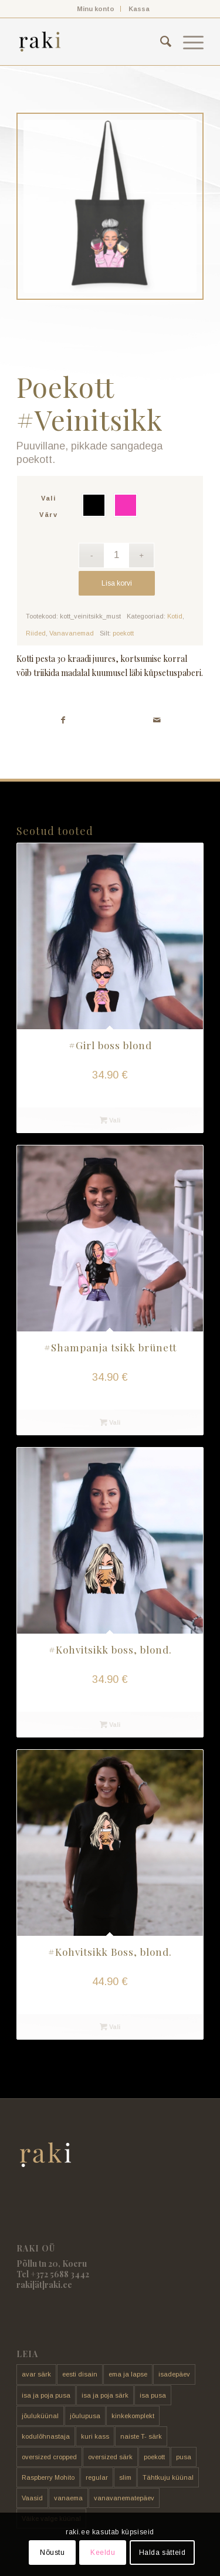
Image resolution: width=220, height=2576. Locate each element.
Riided (36, 633)
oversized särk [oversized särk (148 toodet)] (110, 2456)
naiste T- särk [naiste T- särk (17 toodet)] (141, 2436)
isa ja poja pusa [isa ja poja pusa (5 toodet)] (46, 2395)
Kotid (174, 616)
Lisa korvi (116, 583)
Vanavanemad (71, 633)
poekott (123, 633)
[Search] (159, 41)
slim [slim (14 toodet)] (125, 2477)
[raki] (91, 41)
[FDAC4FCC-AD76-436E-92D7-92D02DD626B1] (110, 206)
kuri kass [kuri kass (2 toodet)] (95, 2436)
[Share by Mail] (157, 720)
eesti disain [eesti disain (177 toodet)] (79, 2374)
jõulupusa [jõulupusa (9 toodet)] (85, 2415)
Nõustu (52, 2552)
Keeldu (103, 2552)
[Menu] (187, 41)
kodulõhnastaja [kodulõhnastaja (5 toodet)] (46, 2436)
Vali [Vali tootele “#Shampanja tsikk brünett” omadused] (110, 1422)
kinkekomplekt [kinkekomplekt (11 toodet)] (132, 2415)
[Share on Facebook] (63, 720)
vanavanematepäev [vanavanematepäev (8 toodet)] (124, 2497)
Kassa (139, 8)
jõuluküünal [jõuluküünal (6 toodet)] (40, 2415)
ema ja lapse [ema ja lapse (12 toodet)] (128, 2374)
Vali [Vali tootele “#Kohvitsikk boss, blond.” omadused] (110, 1724)
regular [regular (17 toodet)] (97, 2477)
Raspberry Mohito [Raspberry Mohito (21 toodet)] (48, 2477)
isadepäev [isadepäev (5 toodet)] (174, 2374)
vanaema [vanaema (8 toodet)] (68, 2497)
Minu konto (95, 8)
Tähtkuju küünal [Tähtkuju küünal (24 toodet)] (168, 2477)
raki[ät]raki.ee (44, 2284)
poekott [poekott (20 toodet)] (154, 2456)
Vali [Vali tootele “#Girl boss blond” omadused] (110, 1120)
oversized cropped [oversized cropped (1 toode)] (49, 2456)
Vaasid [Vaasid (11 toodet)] (32, 2497)
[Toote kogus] (116, 555)
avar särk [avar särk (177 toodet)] (36, 2374)
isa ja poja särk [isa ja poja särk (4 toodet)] (105, 2395)
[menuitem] (96, 9)
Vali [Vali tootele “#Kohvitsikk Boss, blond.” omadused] (110, 2026)
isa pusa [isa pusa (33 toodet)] (153, 2395)
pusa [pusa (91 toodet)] (183, 2456)
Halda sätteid (162, 2552)
